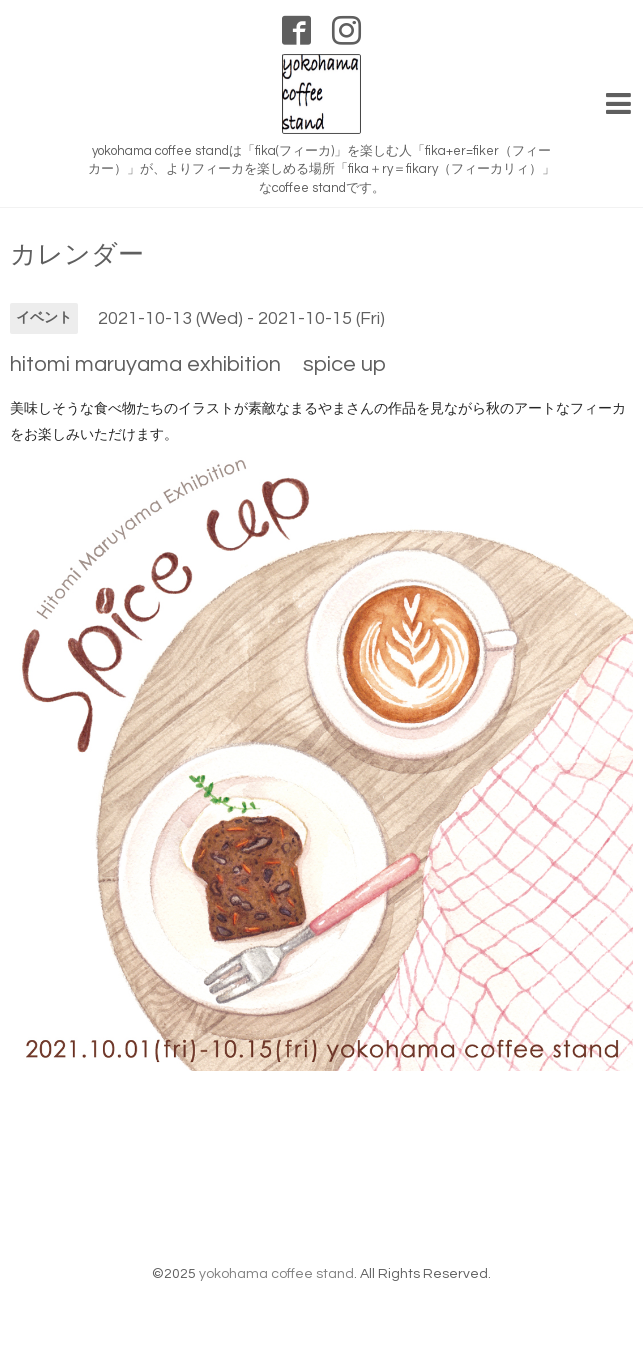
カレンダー (77, 255)
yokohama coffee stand (276, 1274)
